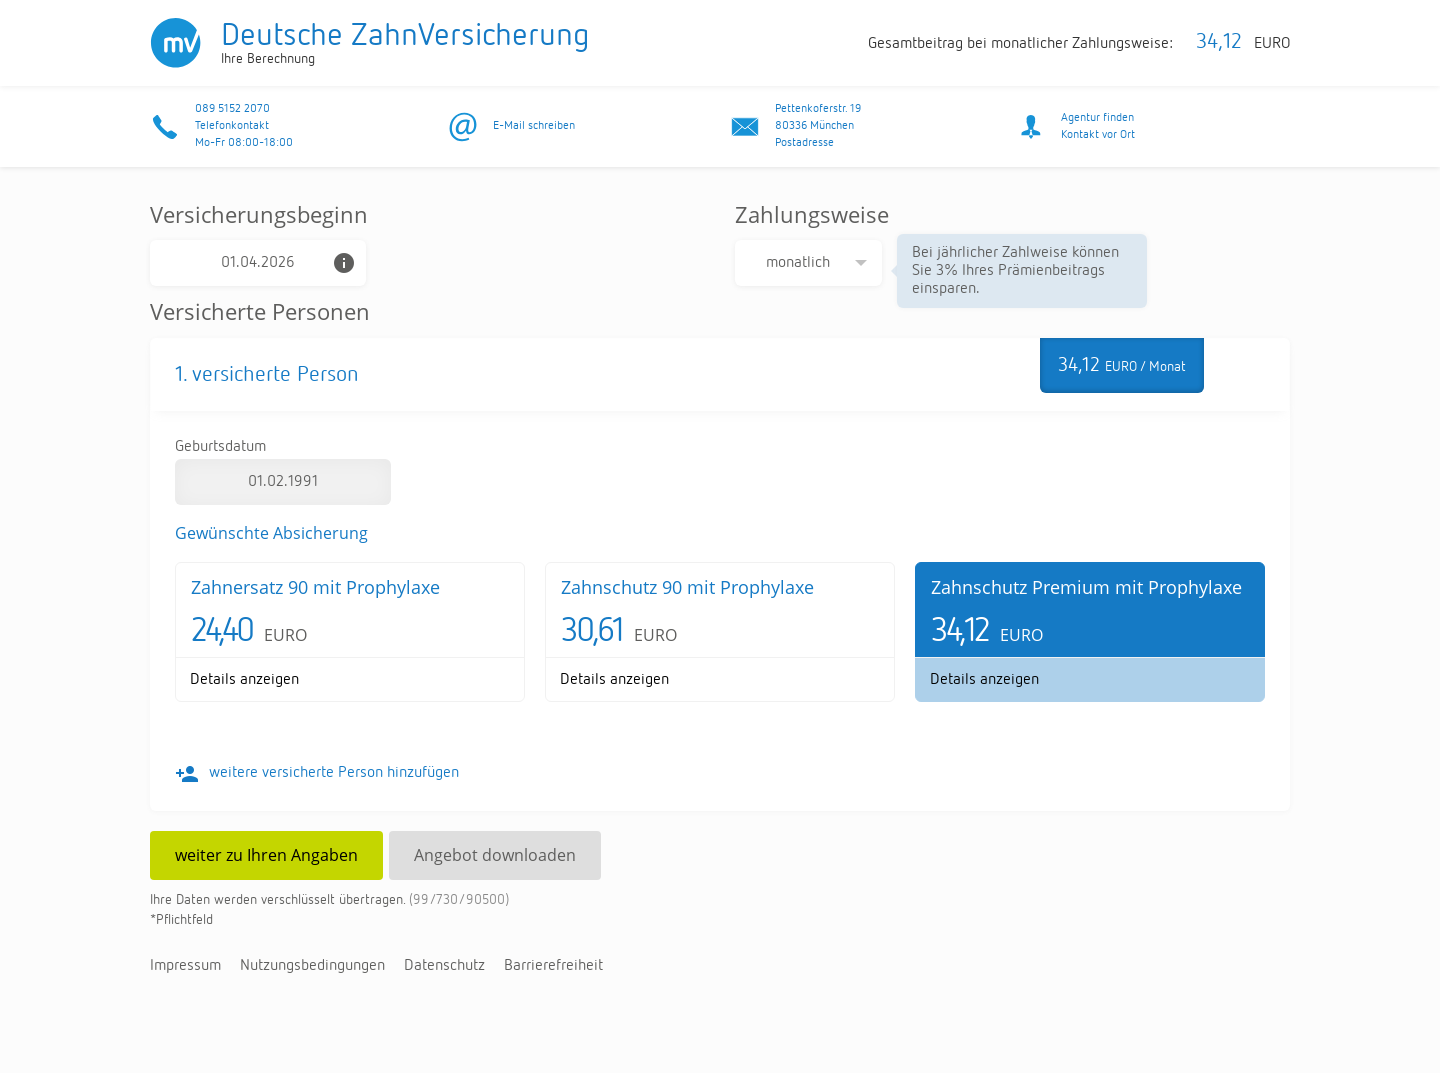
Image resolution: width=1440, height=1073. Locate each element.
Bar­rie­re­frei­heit (553, 966)
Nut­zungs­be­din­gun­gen (312, 966)
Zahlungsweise (812, 214)
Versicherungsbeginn (259, 214)
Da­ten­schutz (444, 966)
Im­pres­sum (185, 966)
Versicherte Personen (260, 311)
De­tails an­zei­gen (244, 680)
